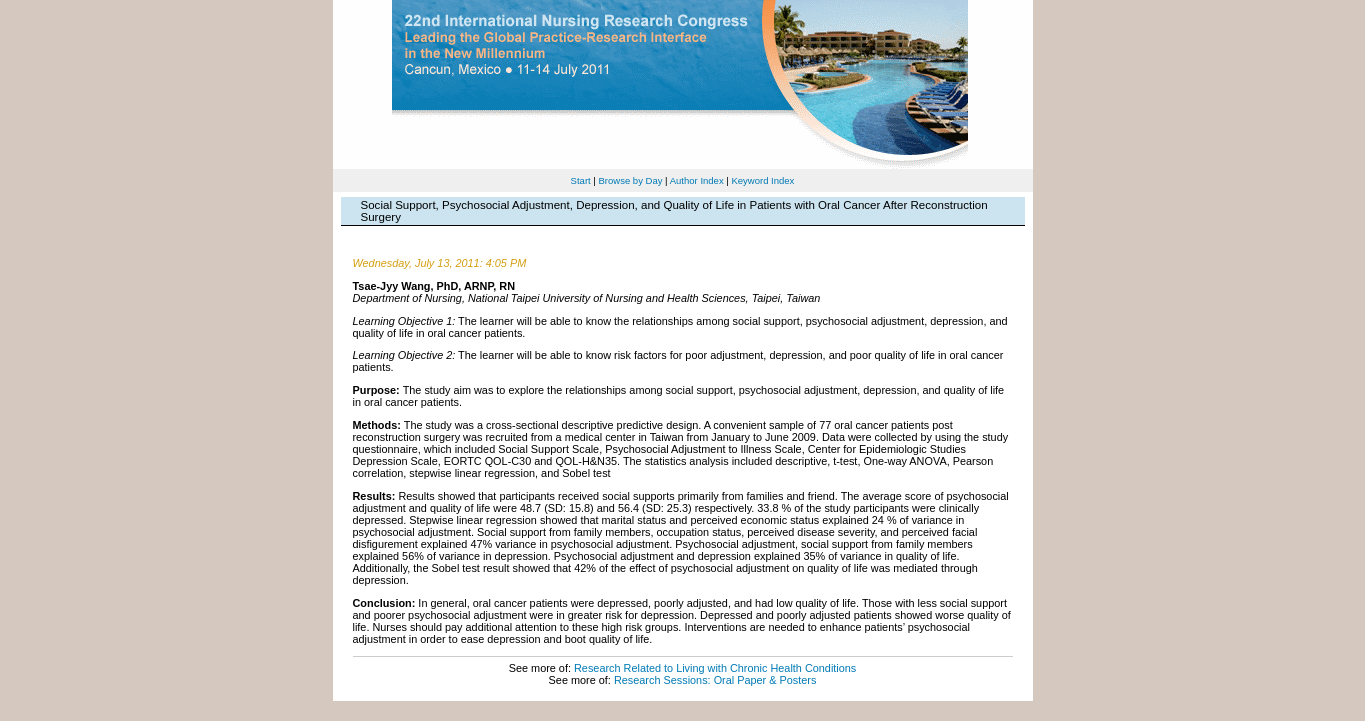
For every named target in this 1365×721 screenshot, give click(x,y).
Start (581, 180)
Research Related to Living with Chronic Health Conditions (715, 668)
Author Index (697, 180)
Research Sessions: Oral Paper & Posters (715, 680)
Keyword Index (762, 180)
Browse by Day (630, 180)
